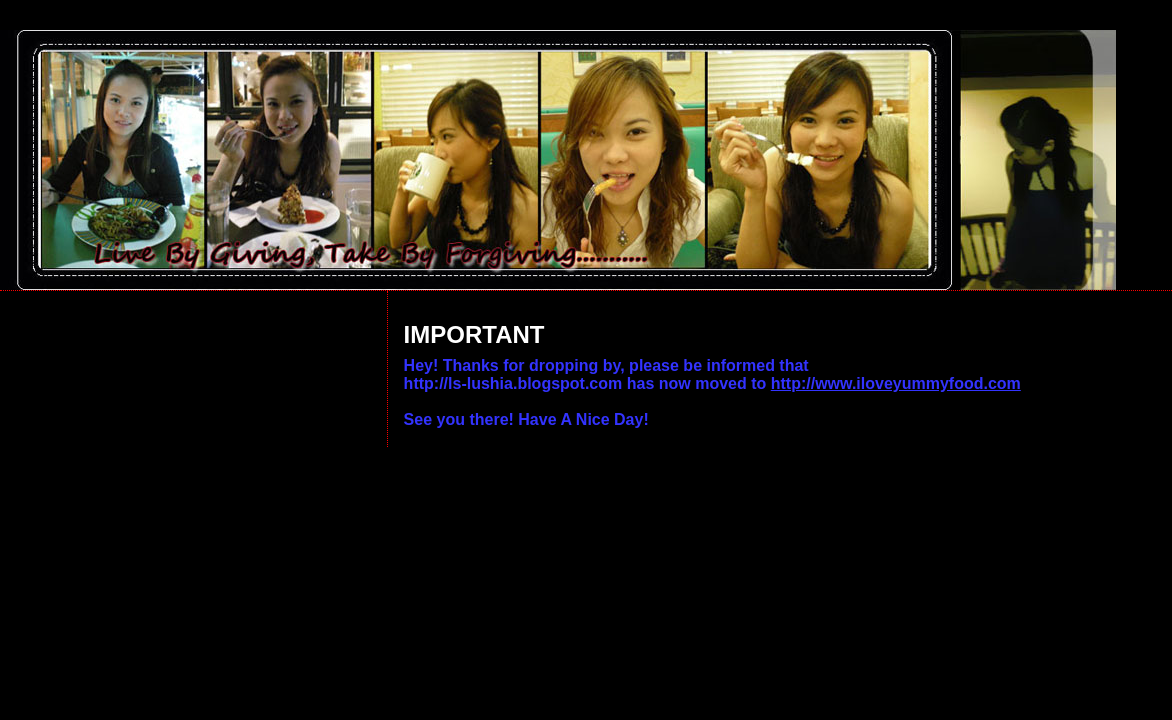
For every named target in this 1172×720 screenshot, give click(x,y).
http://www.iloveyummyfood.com (896, 383)
